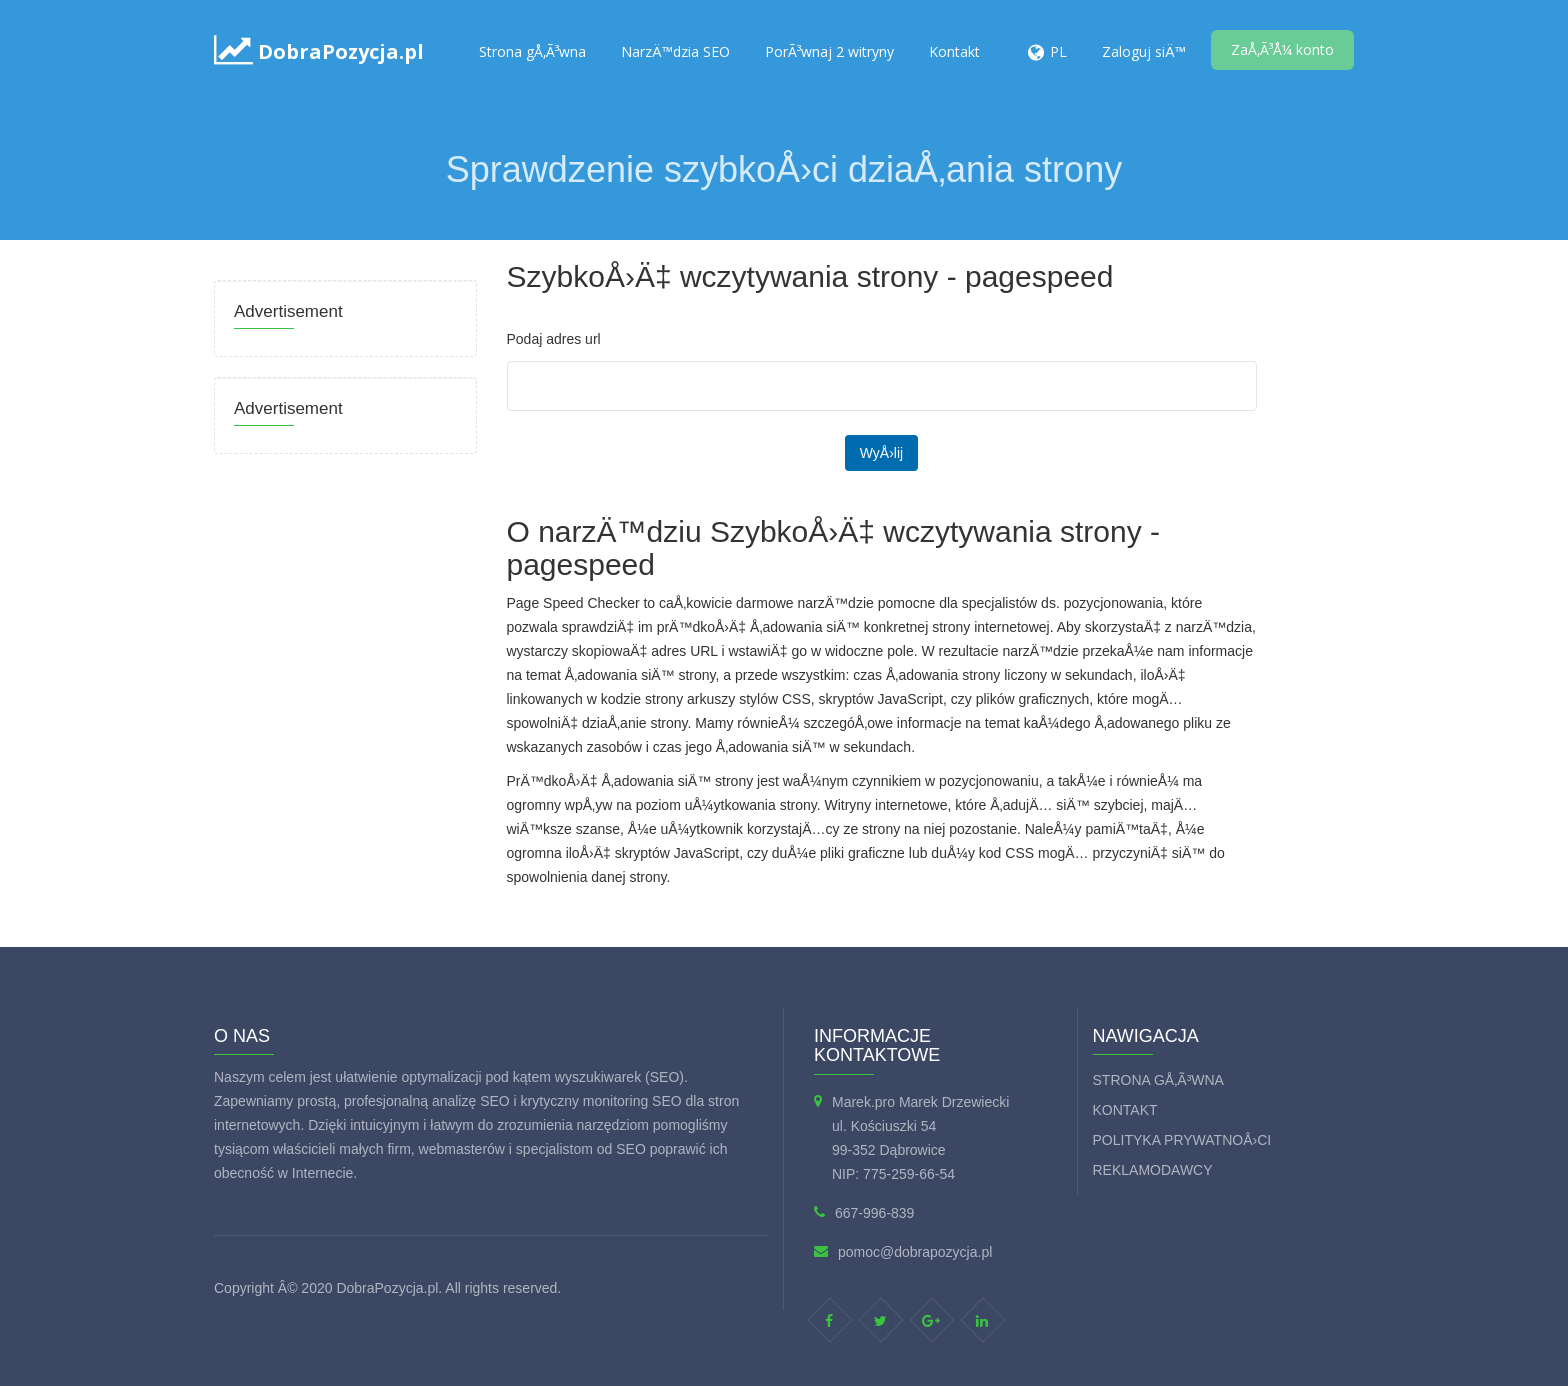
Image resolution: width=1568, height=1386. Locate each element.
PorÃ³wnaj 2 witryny (829, 51)
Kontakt (954, 51)
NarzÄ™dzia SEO (675, 51)
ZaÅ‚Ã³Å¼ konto (1282, 49)
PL (1058, 51)
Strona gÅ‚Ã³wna (532, 51)
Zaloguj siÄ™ (1144, 51)
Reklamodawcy (1153, 1170)
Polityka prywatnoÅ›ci (1182, 1140)
